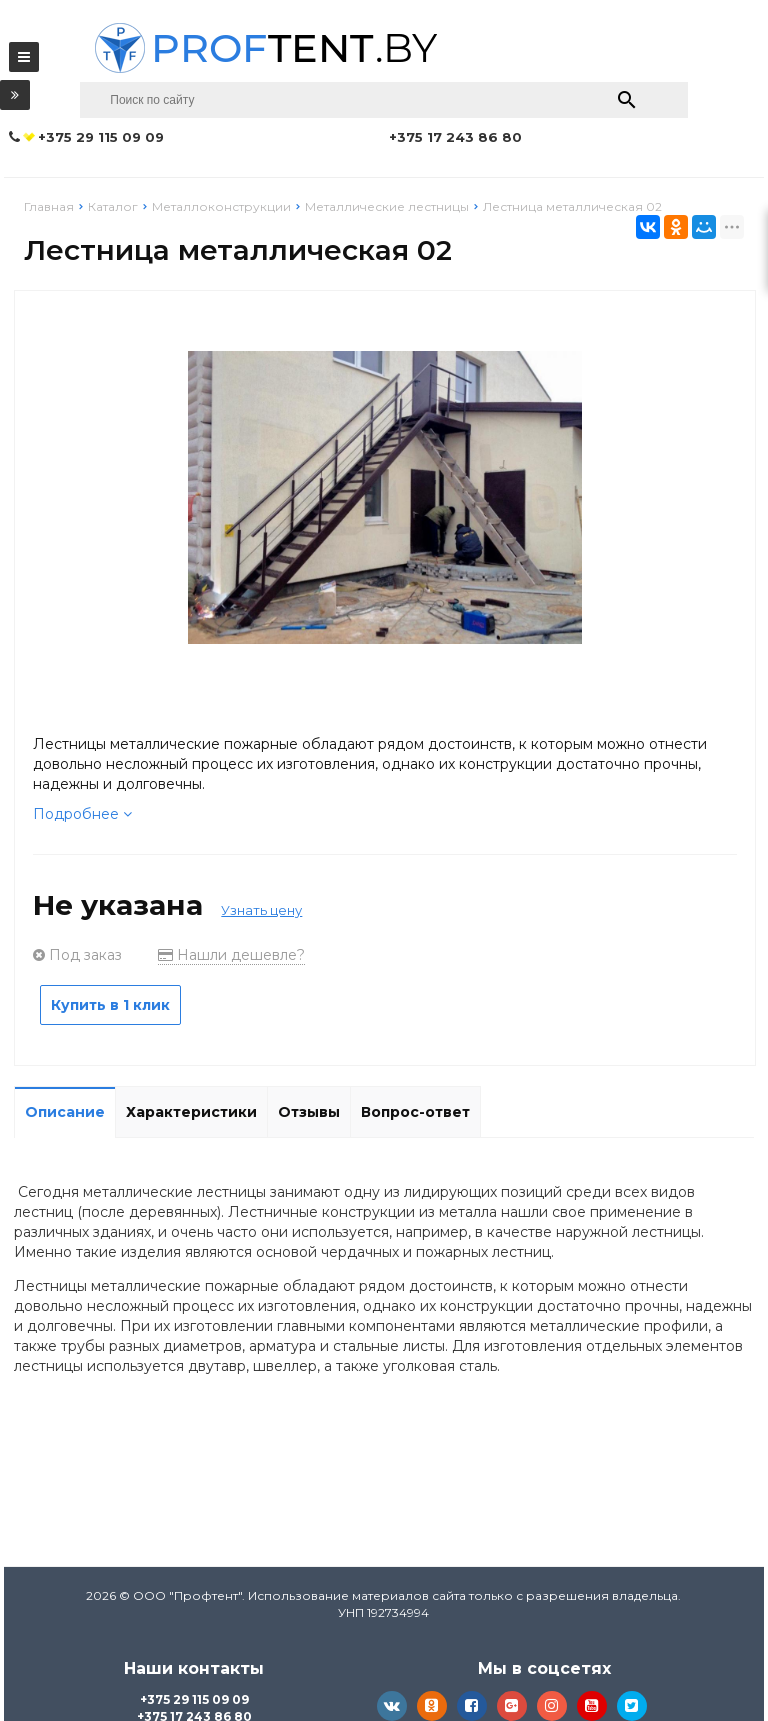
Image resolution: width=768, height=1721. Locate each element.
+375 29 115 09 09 (194, 1699)
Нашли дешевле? (231, 955)
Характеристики (191, 1112)
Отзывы (309, 1112)
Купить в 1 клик (110, 1005)
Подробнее (82, 814)
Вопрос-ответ (415, 1112)
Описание (65, 1112)
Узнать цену (261, 910)
